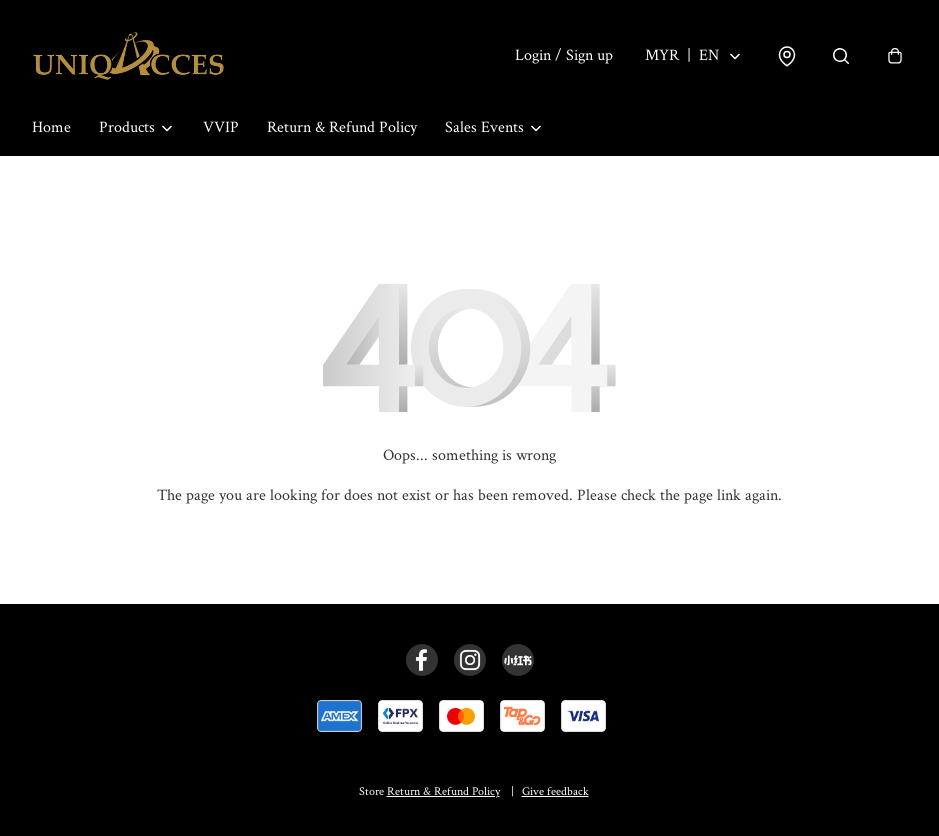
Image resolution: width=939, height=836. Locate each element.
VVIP (221, 127)
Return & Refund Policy (342, 127)
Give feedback (555, 791)
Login (564, 55)
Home (51, 127)
